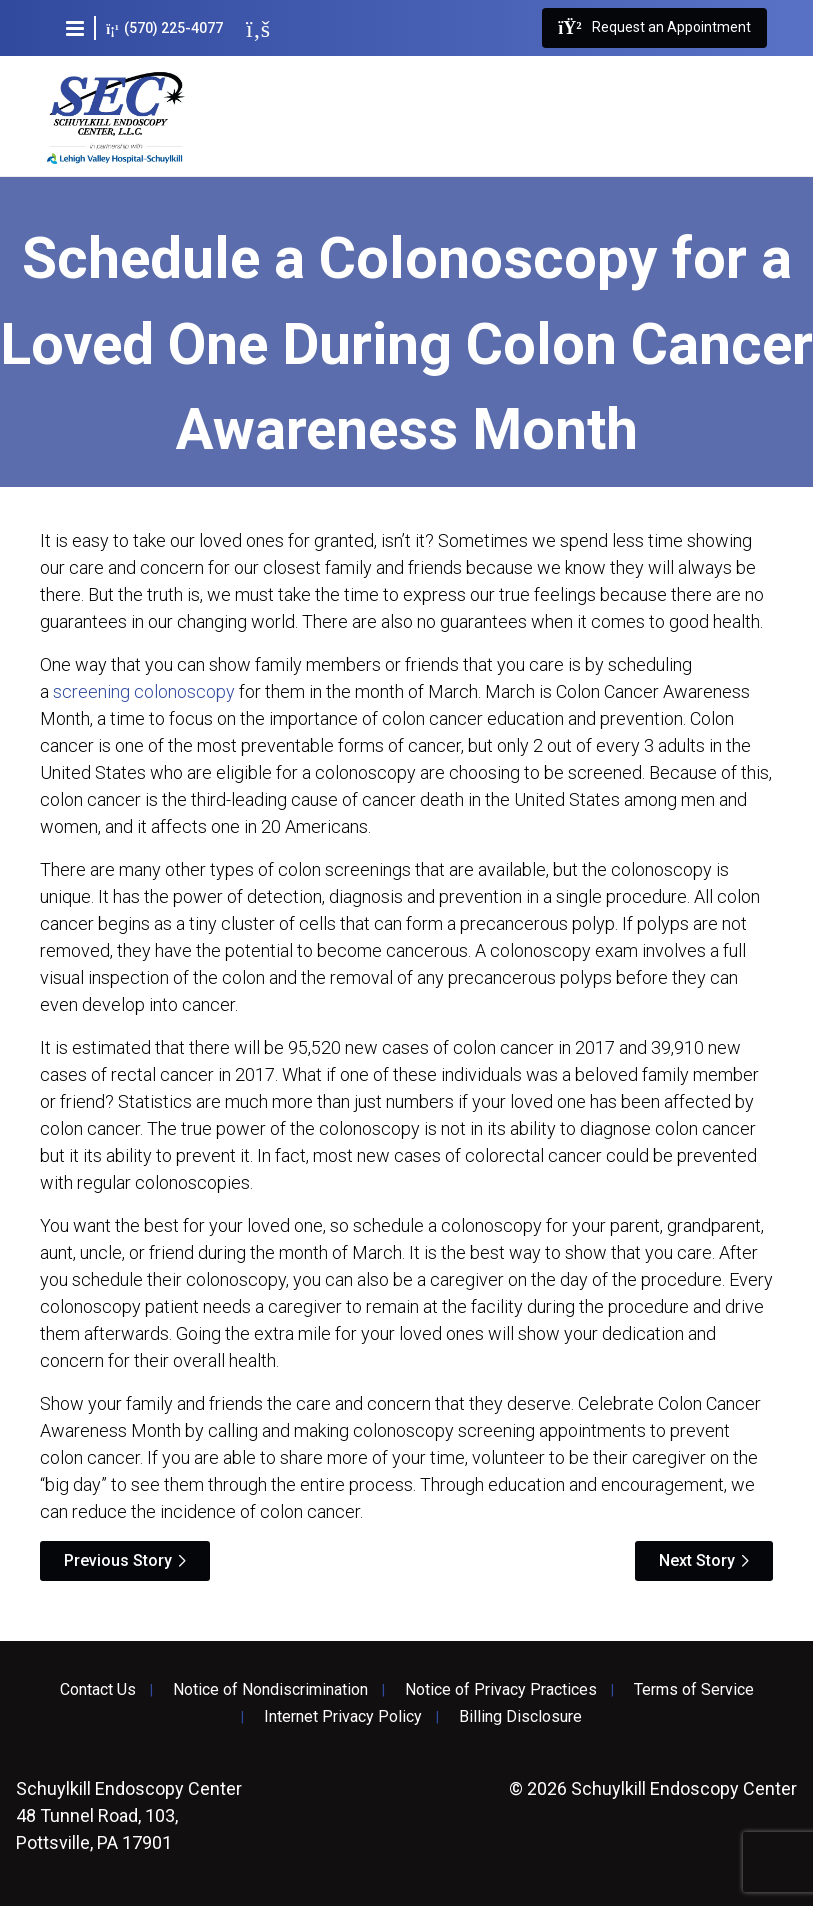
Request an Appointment (654, 28)
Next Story (697, 1560)
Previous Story (118, 1560)
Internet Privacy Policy (343, 1717)
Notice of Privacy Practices (501, 1690)
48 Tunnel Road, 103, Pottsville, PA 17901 (129, 1815)
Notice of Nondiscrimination (270, 1690)
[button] (75, 28)
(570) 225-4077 (164, 28)
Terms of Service (694, 1690)
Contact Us (98, 1690)
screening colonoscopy (144, 691)
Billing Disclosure (520, 1717)
